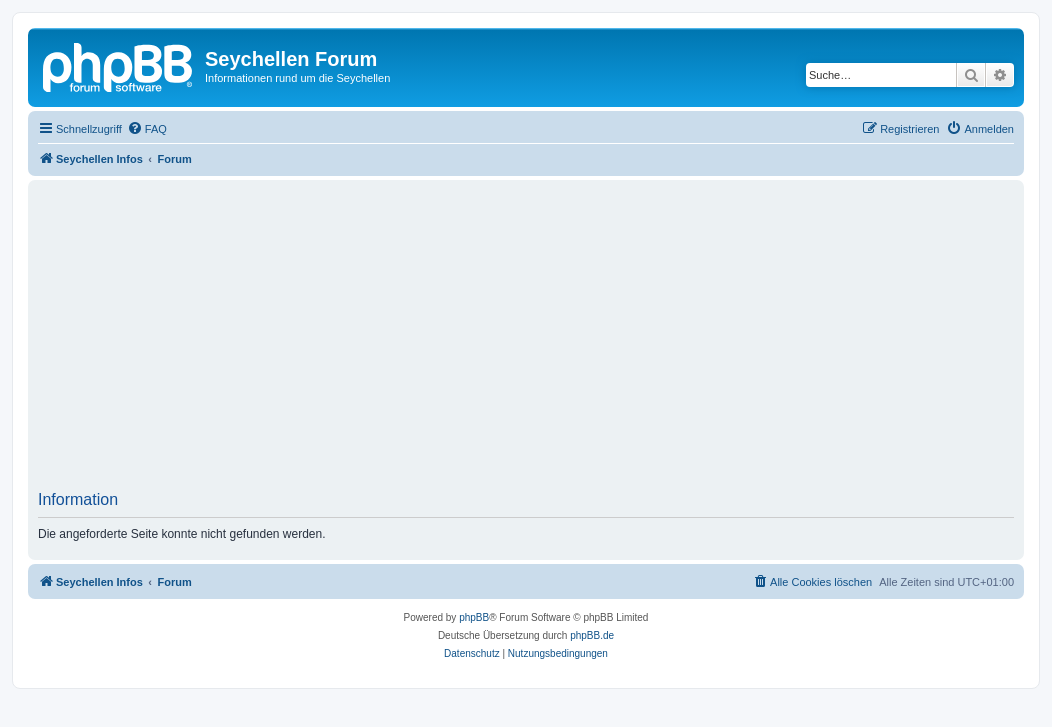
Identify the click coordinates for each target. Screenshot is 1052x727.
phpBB (474, 617)
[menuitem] (147, 129)
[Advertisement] (545, 341)
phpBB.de (592, 635)
